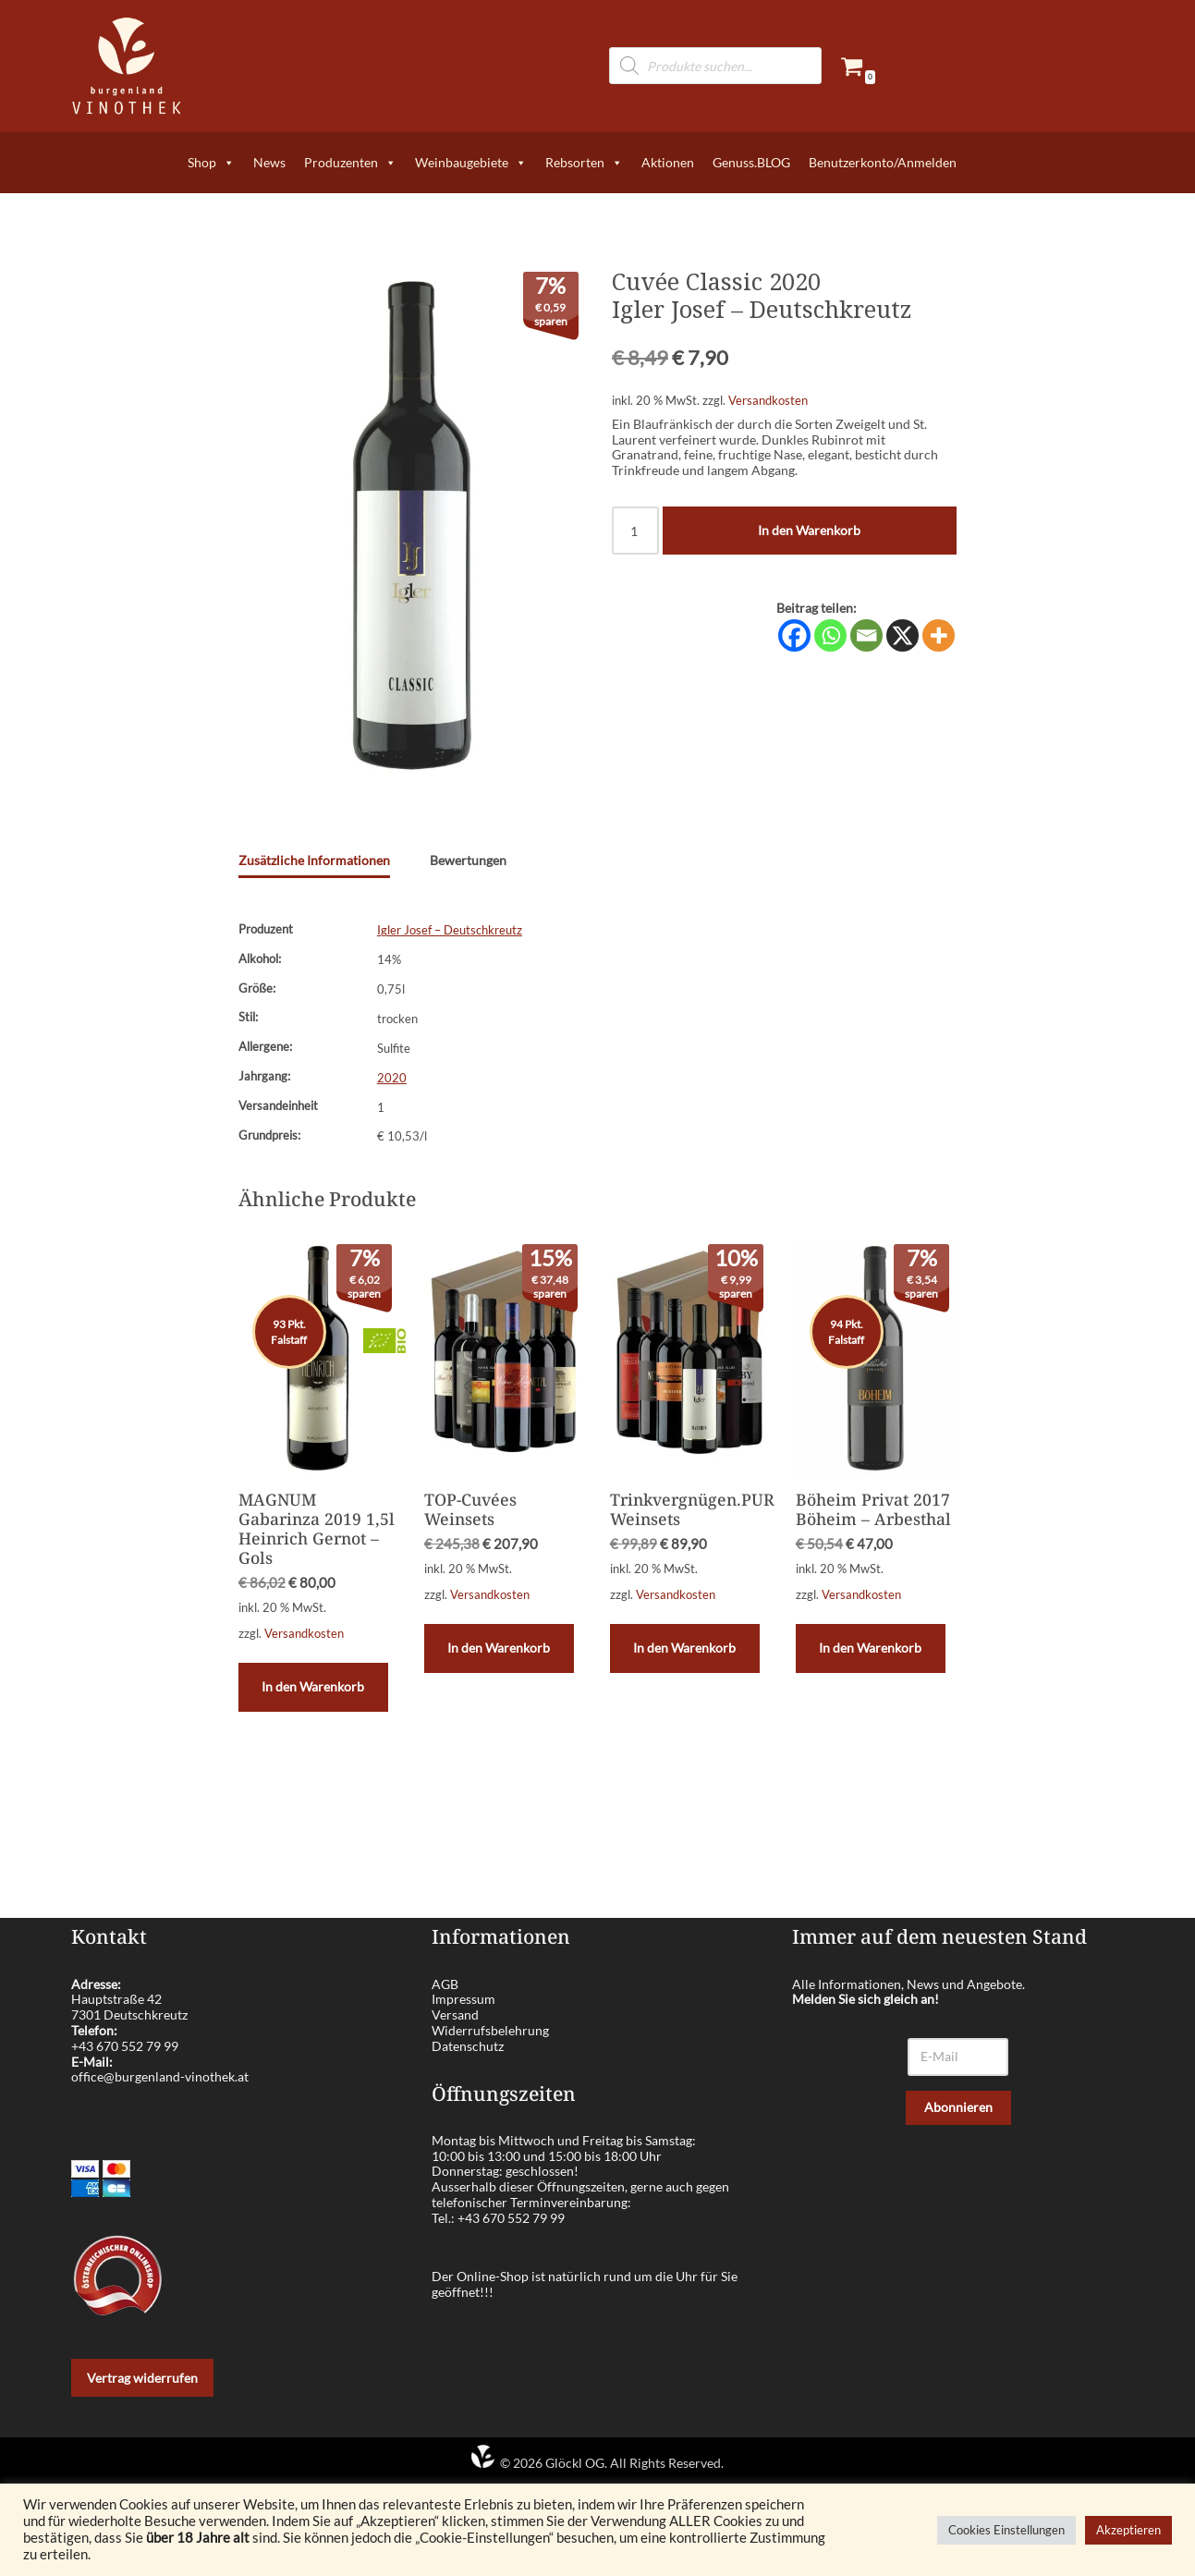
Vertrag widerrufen (142, 2378)
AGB (445, 1984)
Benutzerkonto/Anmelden (883, 162)
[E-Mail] (958, 2057)
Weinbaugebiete (471, 163)
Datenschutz (468, 2046)
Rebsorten (584, 163)
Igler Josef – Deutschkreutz (449, 930)
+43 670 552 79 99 (124, 2046)
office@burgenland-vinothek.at (160, 2076)
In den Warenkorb (809, 530)
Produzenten (350, 163)
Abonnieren (958, 2107)
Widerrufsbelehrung (490, 2030)
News (269, 162)
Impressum (463, 1999)
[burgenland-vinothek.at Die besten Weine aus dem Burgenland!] (126, 66)
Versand (455, 2014)
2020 (392, 1078)
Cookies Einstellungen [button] (1006, 2529)
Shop (211, 163)
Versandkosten (768, 401)
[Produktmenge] (635, 531)
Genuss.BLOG (751, 162)
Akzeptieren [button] (1128, 2529)
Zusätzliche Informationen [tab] (314, 860)
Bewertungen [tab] (468, 860)
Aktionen (667, 162)
